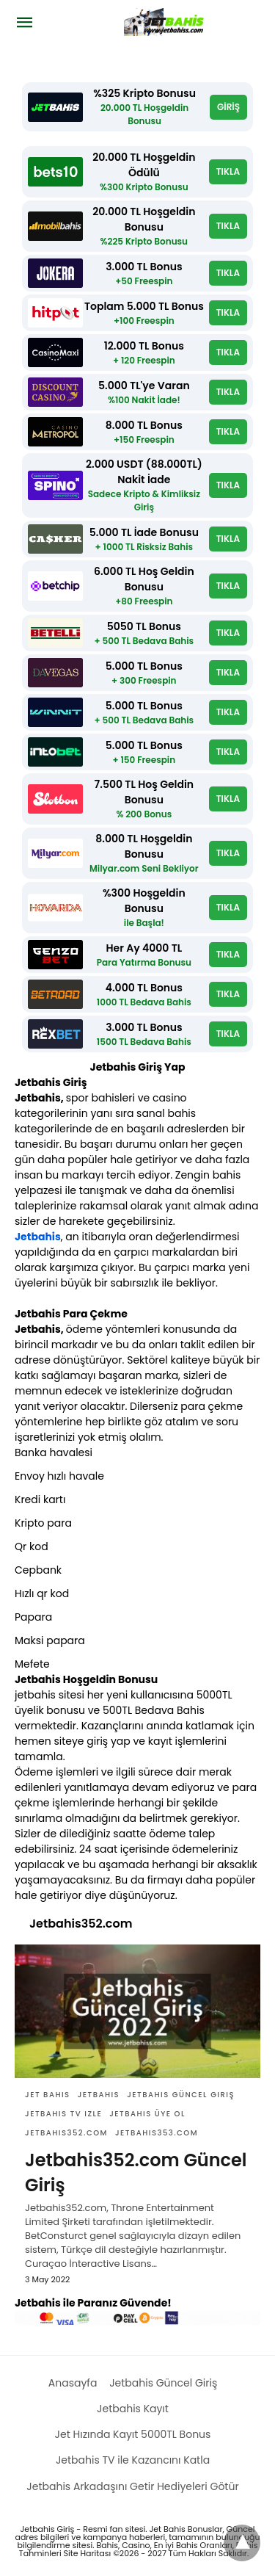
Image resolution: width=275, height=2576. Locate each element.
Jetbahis (38, 1236)
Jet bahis (47, 2094)
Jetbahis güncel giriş (181, 2094)
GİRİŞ (228, 107)
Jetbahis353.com (156, 2132)
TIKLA (228, 171)
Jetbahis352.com (66, 2132)
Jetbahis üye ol (147, 2113)
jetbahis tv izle (63, 2113)
